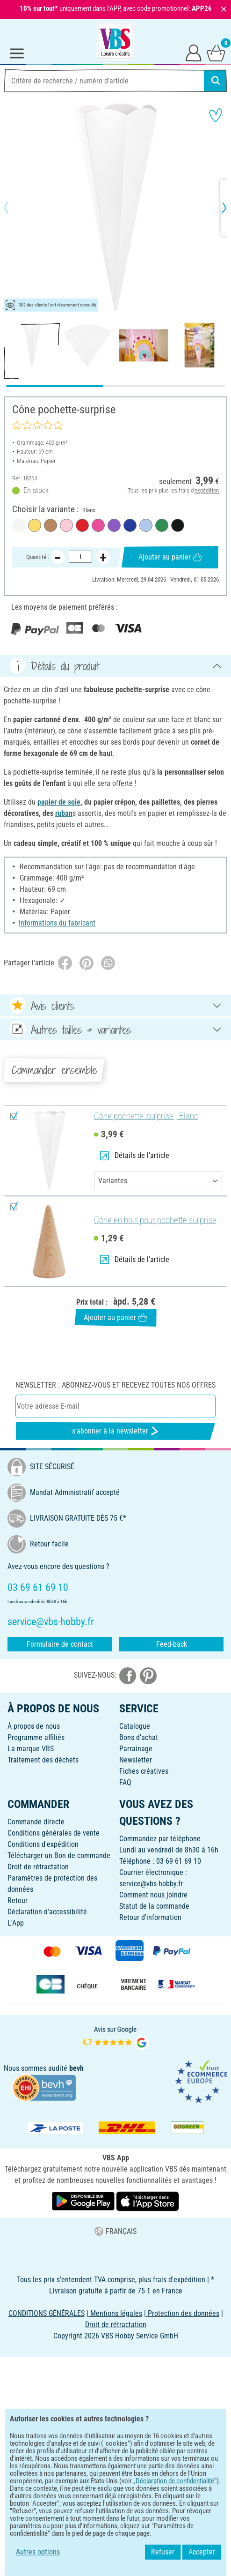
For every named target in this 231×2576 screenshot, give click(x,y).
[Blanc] (18, 525)
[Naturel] (50, 525)
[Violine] (114, 525)
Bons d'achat (138, 1737)
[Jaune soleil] (34, 525)
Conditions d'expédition (43, 1844)
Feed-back (171, 1644)
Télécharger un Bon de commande (58, 1855)
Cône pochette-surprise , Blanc (146, 1116)
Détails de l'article (134, 1155)
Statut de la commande (154, 1906)
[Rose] (66, 525)
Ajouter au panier (170, 557)
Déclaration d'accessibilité (47, 1911)
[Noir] (177, 525)
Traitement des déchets (43, 1759)
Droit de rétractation (38, 1866)
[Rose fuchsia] (98, 525)
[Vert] (161, 525)
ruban (63, 813)
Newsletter (135, 1759)
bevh (76, 2068)
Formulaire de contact (60, 1644)
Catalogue (134, 1726)
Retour (17, 1900)
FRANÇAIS (115, 2231)
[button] (14, 207)
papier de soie (58, 802)
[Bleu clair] (145, 525)
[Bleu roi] (130, 525)
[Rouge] (82, 525)
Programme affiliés (36, 1737)
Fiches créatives (143, 1771)
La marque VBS (30, 1748)
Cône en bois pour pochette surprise (155, 1220)
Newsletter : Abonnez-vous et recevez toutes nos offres (115, 1385)
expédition (207, 490)
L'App (15, 1923)
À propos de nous (33, 1726)
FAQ (125, 1782)
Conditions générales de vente (53, 1833)
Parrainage (135, 1748)
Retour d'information (150, 1917)
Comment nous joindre (153, 1894)
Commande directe (36, 1821)
